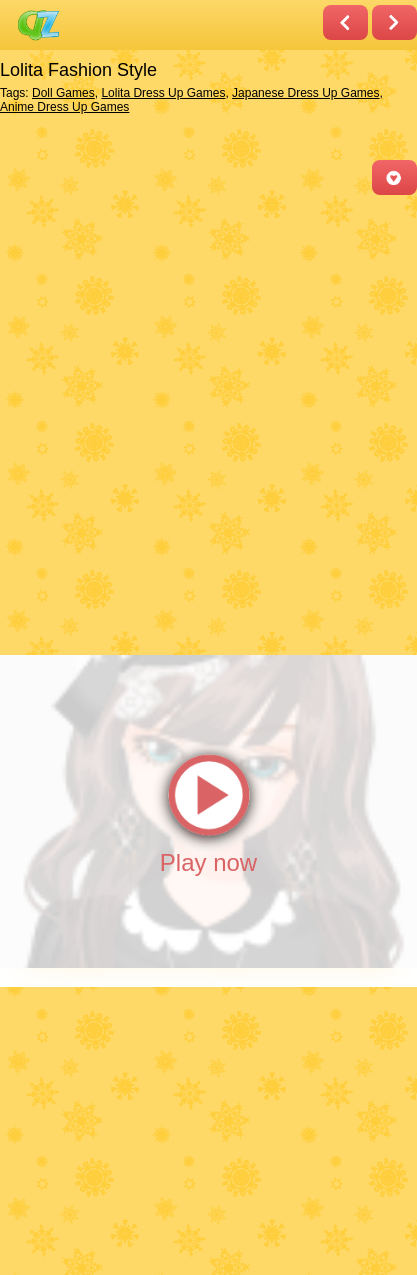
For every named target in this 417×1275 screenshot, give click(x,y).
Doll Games (63, 93)
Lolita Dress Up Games (163, 93)
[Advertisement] (208, 423)
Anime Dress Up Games (64, 107)
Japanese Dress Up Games (305, 93)
